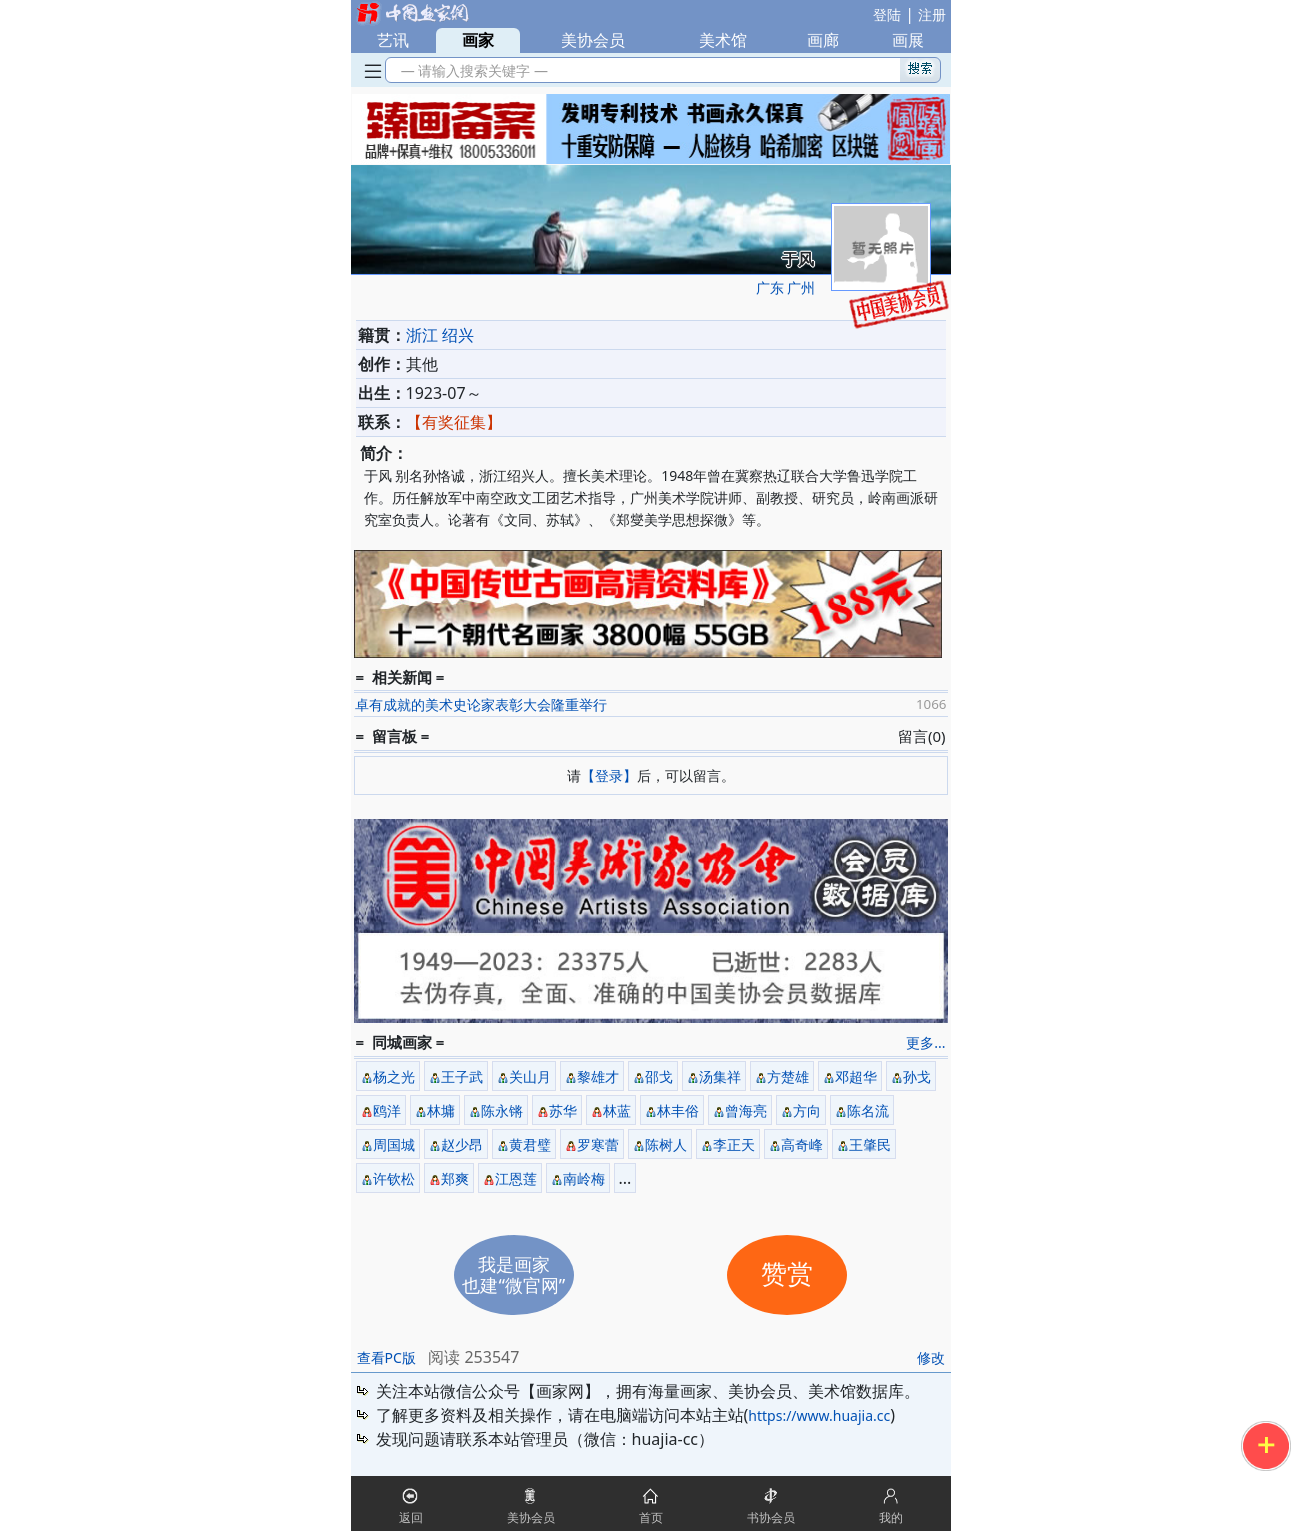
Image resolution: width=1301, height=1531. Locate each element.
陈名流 (868, 1110)
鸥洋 (387, 1110)
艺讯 (393, 40)
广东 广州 (786, 287)
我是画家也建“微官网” (513, 1274)
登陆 (887, 14)
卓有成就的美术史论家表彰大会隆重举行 (481, 704)
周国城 (394, 1144)
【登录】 (609, 775)
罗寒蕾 (598, 1144)
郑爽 (455, 1178)
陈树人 (666, 1144)
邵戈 (659, 1076)
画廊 (823, 40)
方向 (807, 1110)
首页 (651, 1517)
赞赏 (787, 1274)
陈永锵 (502, 1110)
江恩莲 (516, 1178)
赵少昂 (462, 1144)
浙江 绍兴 (440, 335)
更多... (925, 1042)
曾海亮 (746, 1110)
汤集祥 (720, 1076)
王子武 (462, 1076)
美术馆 (723, 40)
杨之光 (394, 1076)
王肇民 (870, 1144)
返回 (411, 1517)
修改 (931, 1357)
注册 (932, 14)
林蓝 (617, 1110)
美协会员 (593, 40)
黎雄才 (598, 1076)
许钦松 (394, 1178)
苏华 (563, 1110)
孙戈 (917, 1076)
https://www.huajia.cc (819, 1415)
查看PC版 (386, 1357)
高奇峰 (802, 1144)
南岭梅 (584, 1178)
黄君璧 (530, 1144)
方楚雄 (788, 1076)
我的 (891, 1517)
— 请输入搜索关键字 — (471, 70)
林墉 (441, 1110)
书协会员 (771, 1517)
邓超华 (856, 1076)
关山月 (530, 1076)
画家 (478, 40)
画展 (908, 40)
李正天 (734, 1144)
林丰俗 (678, 1110)
